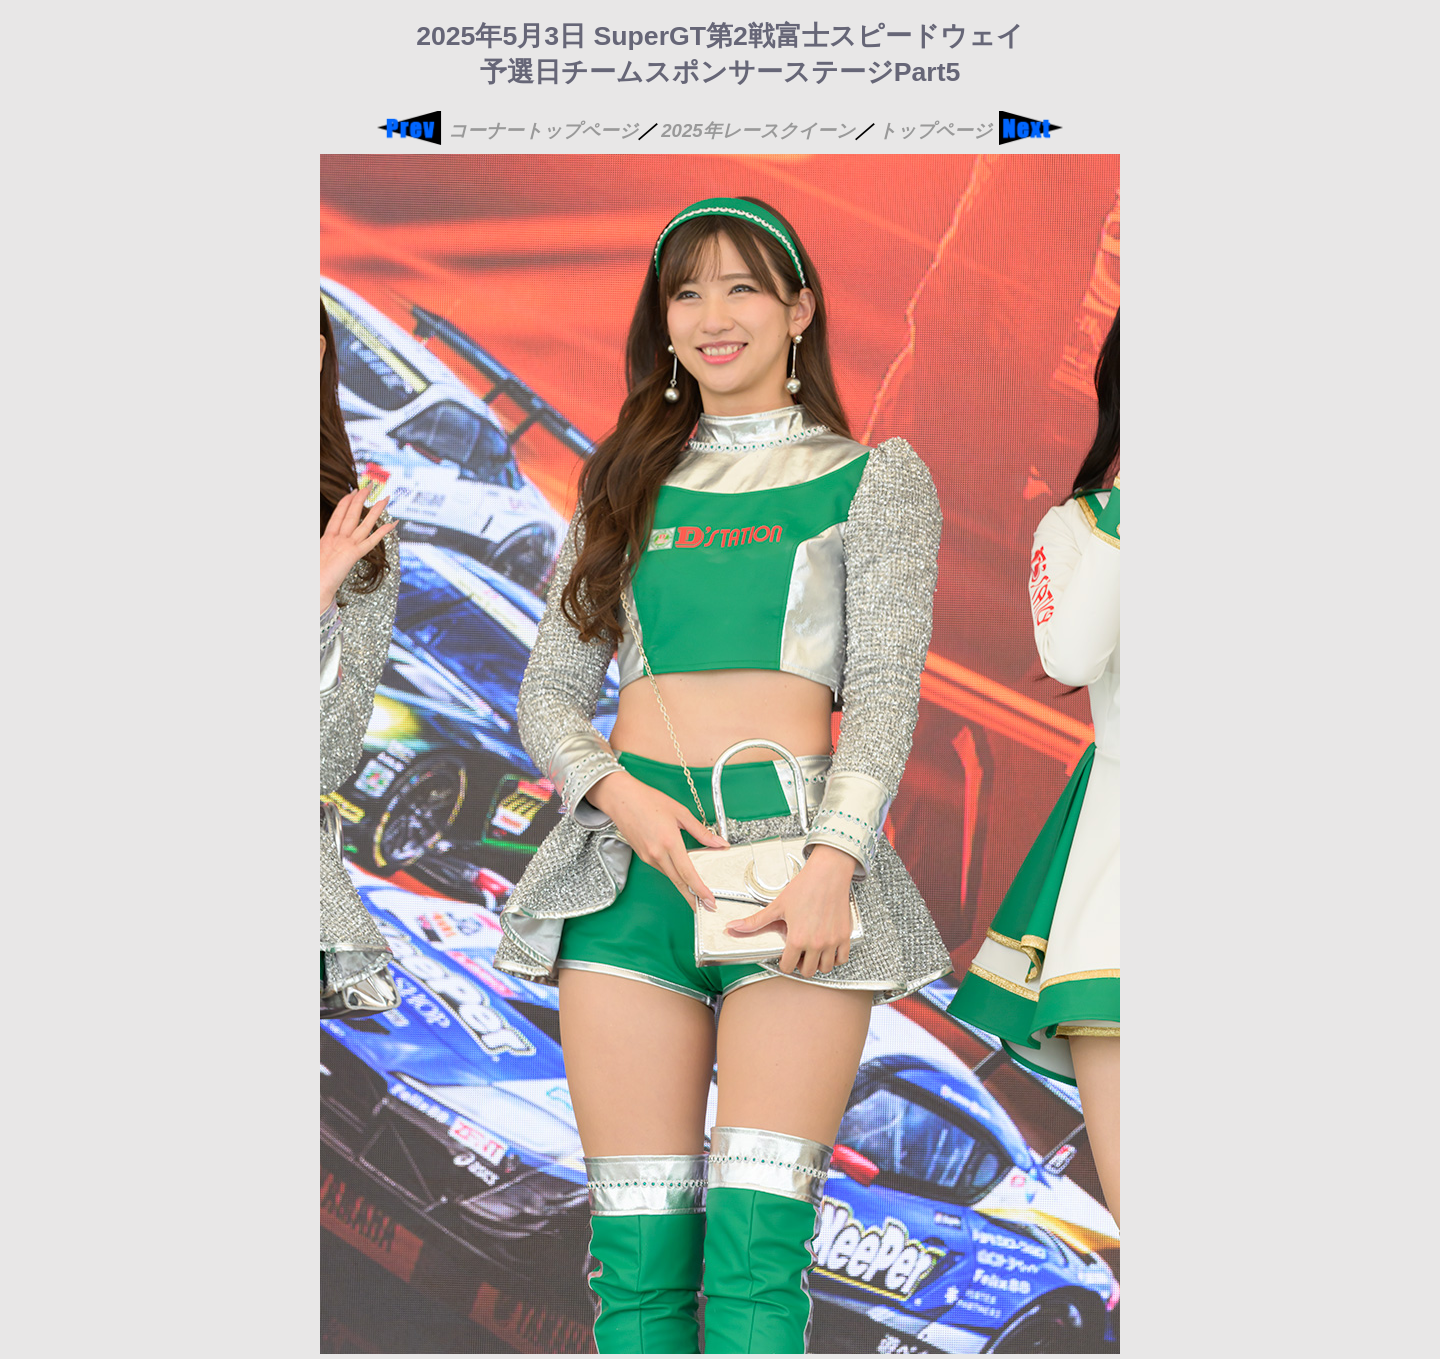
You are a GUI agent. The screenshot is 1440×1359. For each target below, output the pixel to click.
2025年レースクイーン (758, 130)
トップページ (935, 130)
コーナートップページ (543, 130)
